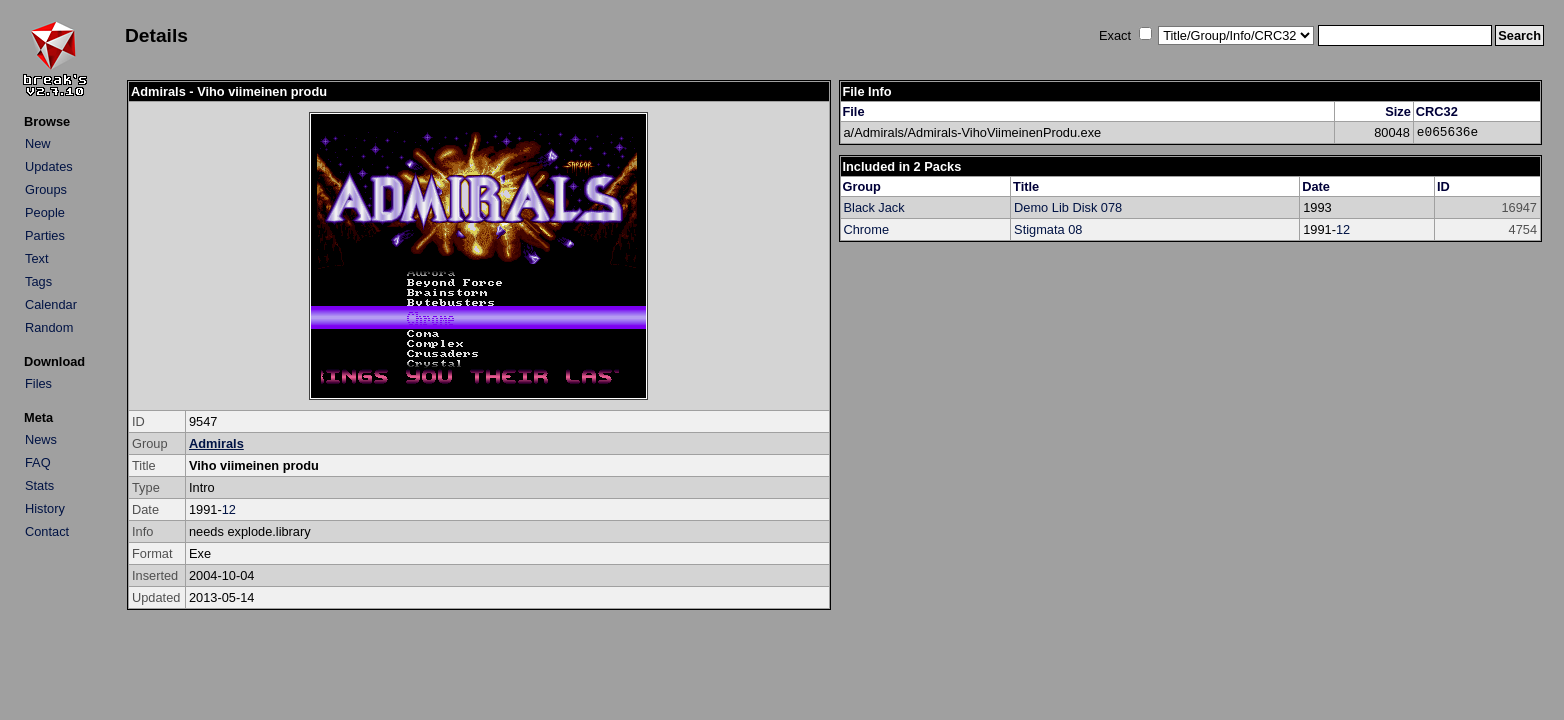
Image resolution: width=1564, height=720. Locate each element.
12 (229, 509)
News (41, 439)
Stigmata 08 (1048, 229)
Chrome (867, 229)
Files (38, 383)
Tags (38, 281)
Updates (49, 166)
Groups (46, 189)
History (45, 508)
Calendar (51, 304)
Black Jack (874, 207)
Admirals (216, 443)
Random (49, 327)
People (45, 212)
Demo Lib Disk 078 (1068, 207)
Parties (45, 235)
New (38, 143)
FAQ (38, 462)
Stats (39, 485)
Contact (47, 531)
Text (36, 258)
